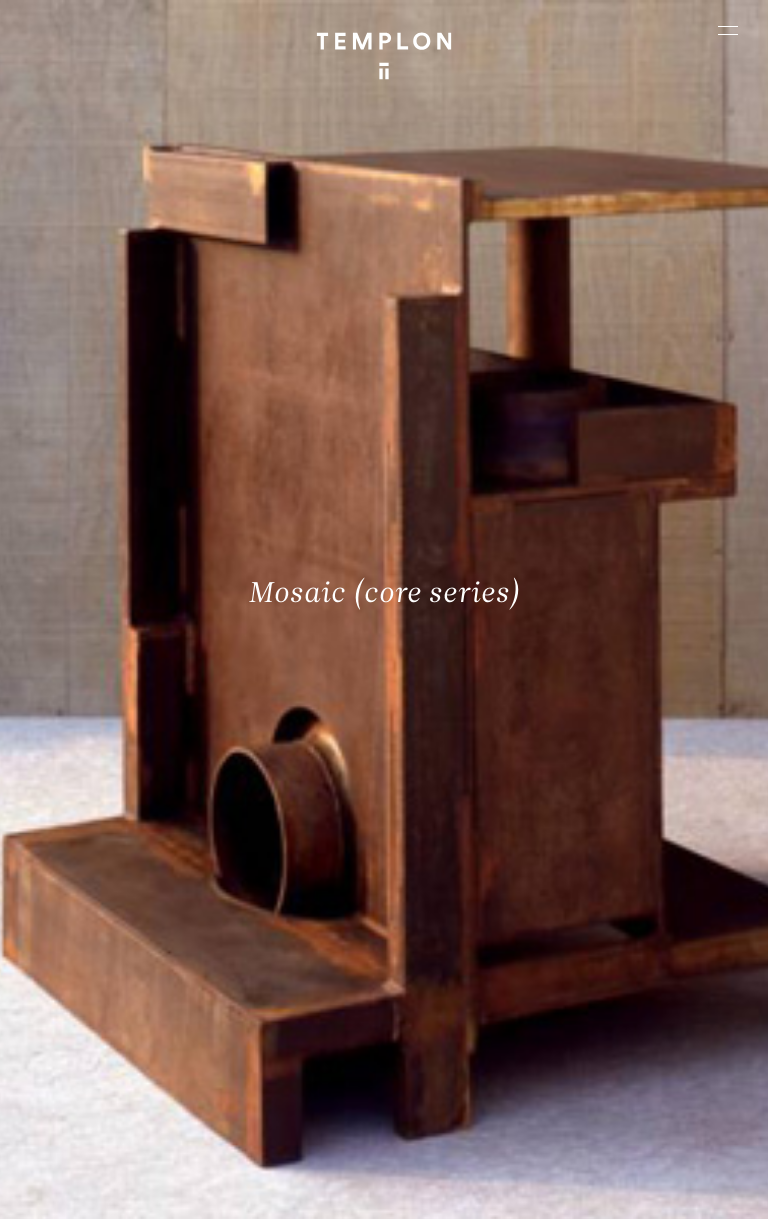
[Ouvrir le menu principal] (728, 30)
